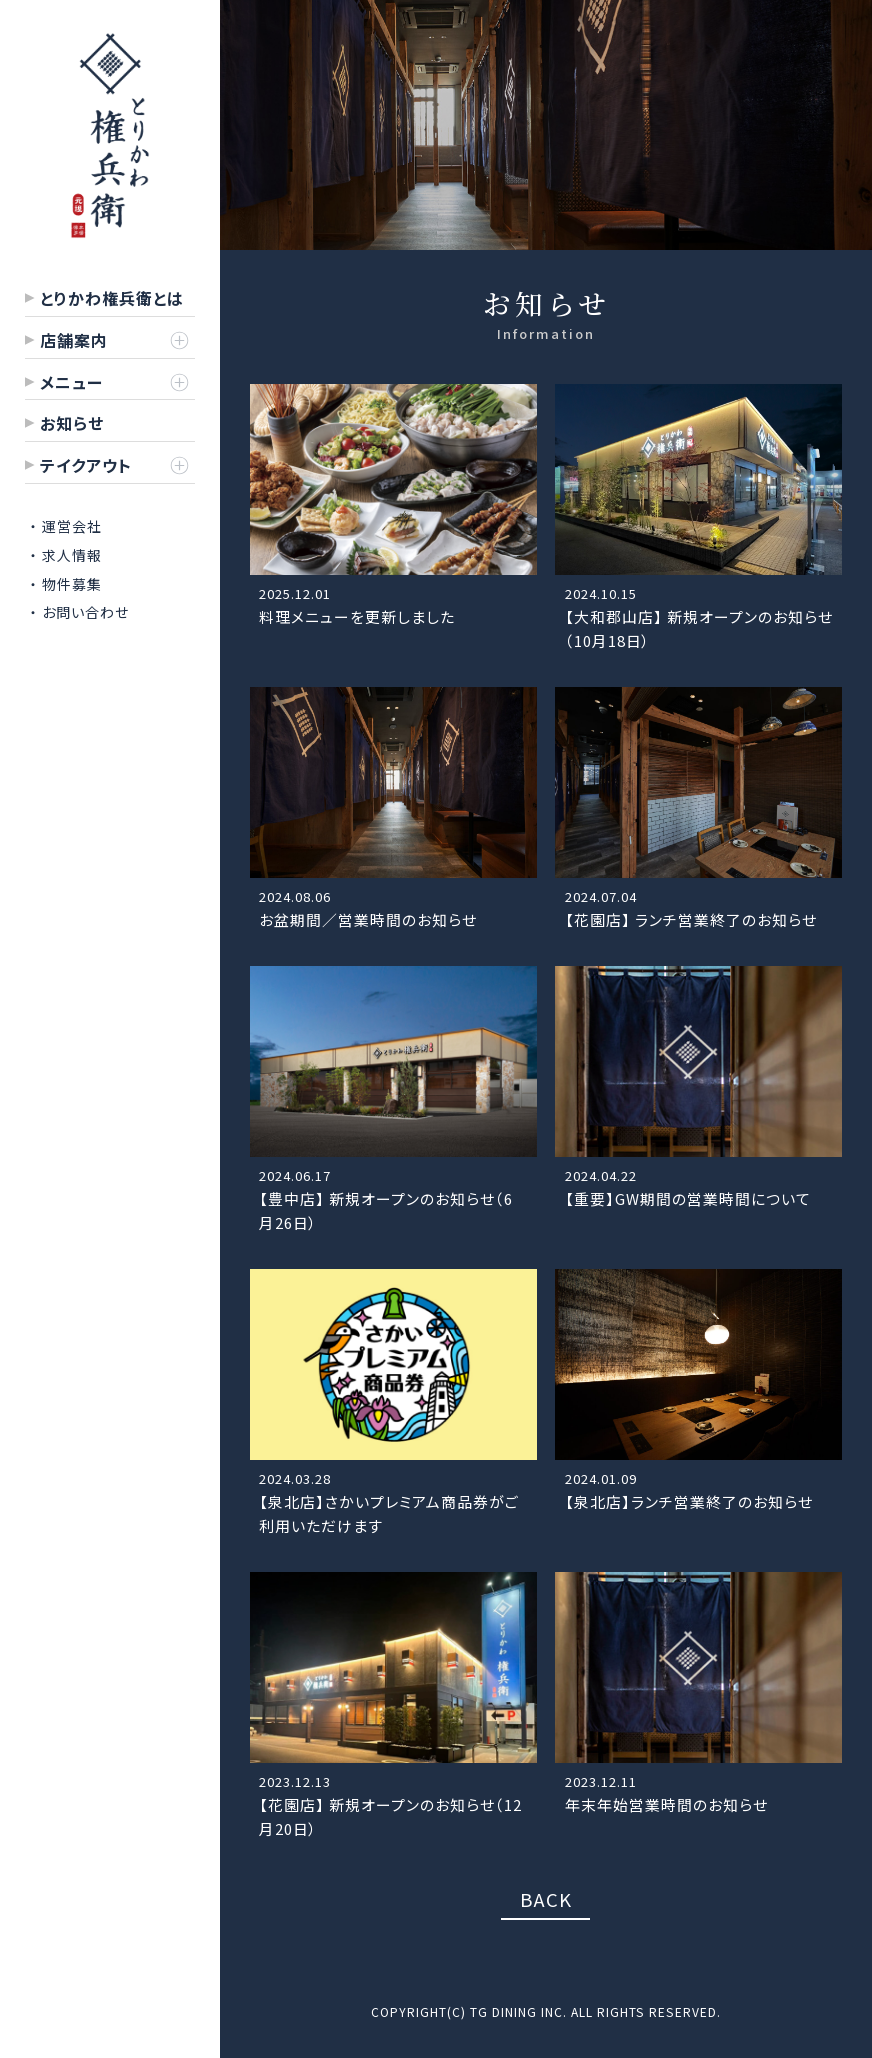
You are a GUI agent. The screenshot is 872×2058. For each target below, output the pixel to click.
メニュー (71, 382)
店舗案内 (74, 340)
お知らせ (72, 423)
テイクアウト (86, 465)
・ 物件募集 (66, 584)
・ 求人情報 (66, 555)
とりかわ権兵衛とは (112, 298)
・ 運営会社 (66, 526)
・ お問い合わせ (79, 612)
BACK (546, 1898)
